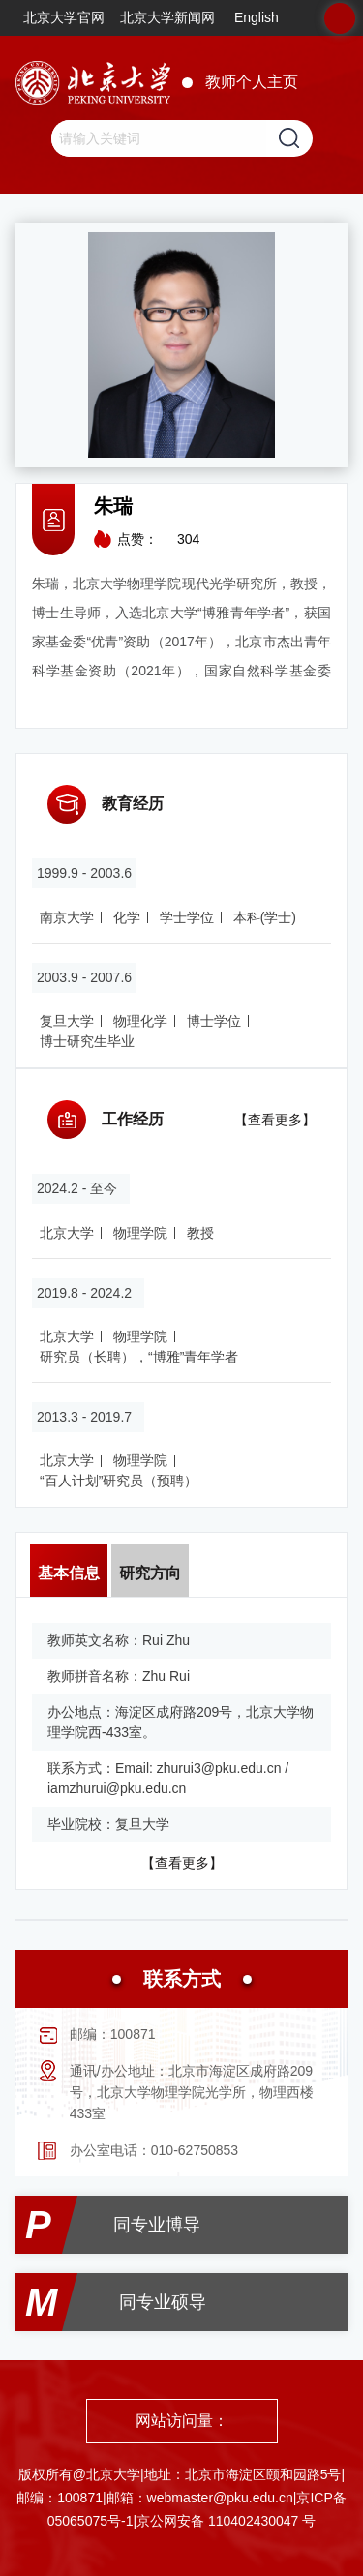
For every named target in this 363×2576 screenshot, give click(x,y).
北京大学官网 (64, 17)
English (256, 17)
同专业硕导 (162, 2302)
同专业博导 (156, 2224)
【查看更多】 (275, 1119)
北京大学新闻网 (167, 17)
